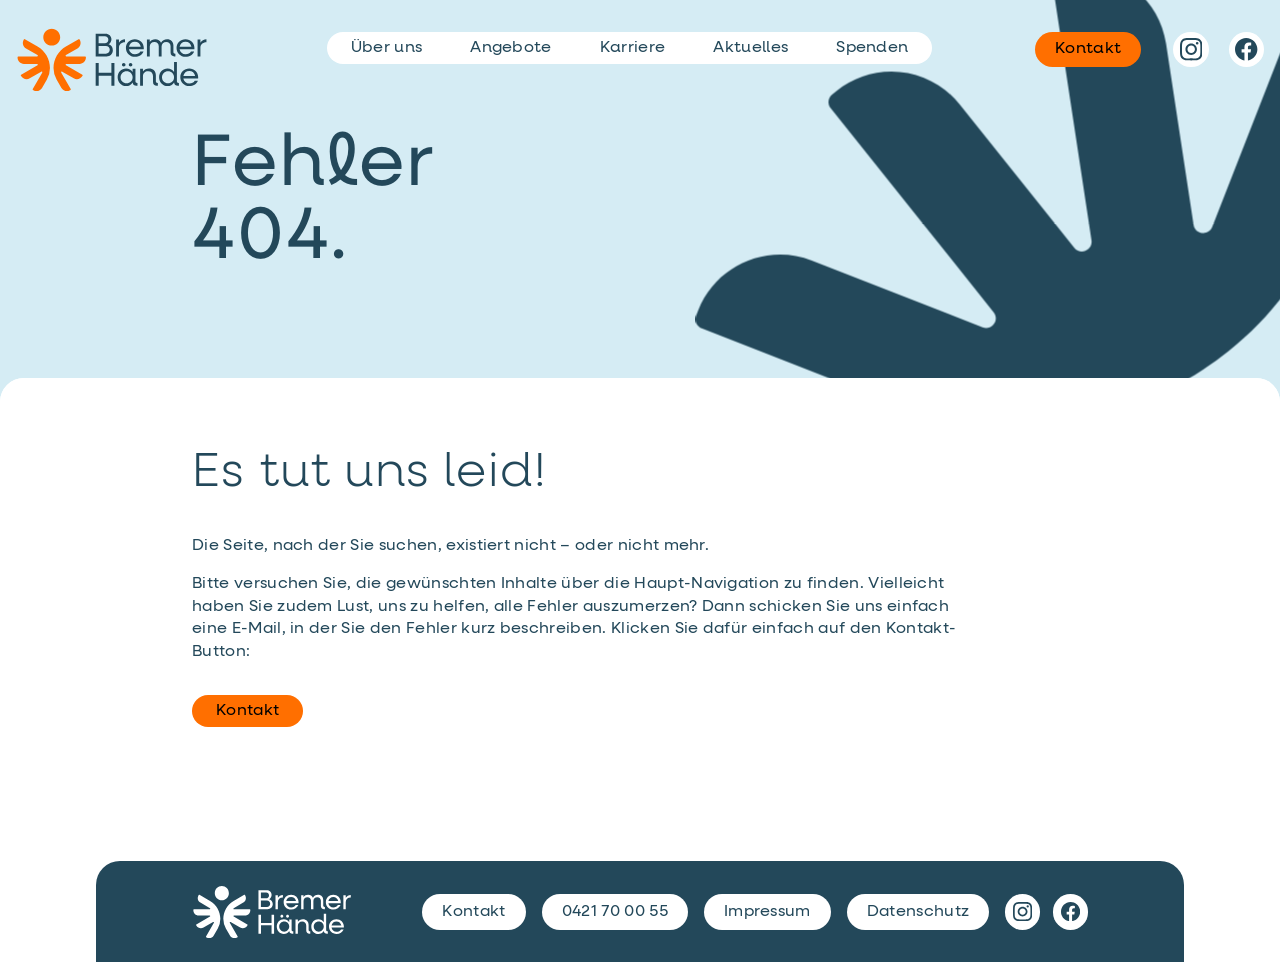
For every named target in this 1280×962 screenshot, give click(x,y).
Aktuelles (750, 48)
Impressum (767, 912)
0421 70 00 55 (615, 912)
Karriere (633, 48)
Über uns (387, 48)
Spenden (872, 48)
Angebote (511, 48)
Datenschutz (918, 912)
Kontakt (247, 711)
